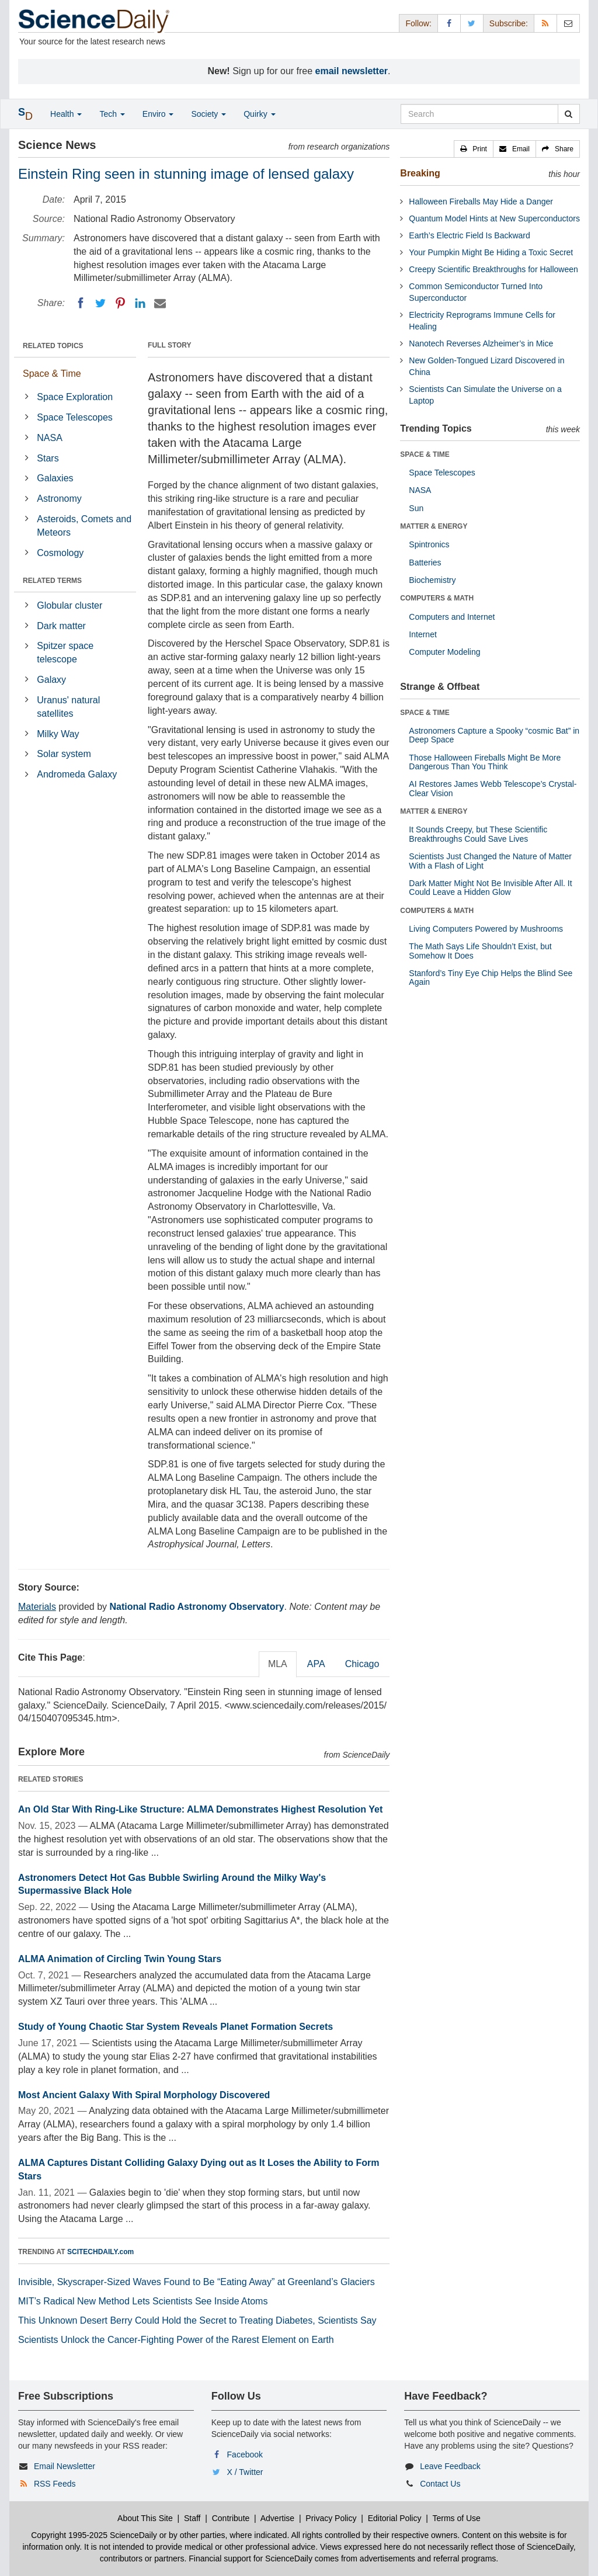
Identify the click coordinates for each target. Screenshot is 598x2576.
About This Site (145, 2518)
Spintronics (429, 544)
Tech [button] (111, 114)
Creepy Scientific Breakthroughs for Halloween (493, 269)
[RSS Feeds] (545, 23)
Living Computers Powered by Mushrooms (486, 928)
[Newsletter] (568, 23)
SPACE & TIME (424, 454)
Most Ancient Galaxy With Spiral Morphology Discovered (144, 2095)
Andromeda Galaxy (77, 774)
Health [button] (66, 114)
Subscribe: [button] (508, 23)
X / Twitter (245, 2472)
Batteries (425, 562)
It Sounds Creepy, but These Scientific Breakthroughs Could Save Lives (478, 834)
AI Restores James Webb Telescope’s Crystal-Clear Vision (492, 788)
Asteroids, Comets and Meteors (84, 525)
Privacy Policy (330, 2518)
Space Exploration (75, 397)
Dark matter (61, 626)
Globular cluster (69, 605)
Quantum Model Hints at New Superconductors (494, 218)
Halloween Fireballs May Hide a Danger (481, 201)
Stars (47, 458)
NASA (49, 438)
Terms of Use (456, 2518)
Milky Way (58, 734)
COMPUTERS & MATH (437, 598)
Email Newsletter (64, 2466)
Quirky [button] (259, 114)
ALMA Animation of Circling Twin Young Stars (119, 1959)
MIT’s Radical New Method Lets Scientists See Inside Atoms (142, 2301)
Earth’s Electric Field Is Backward (469, 235)
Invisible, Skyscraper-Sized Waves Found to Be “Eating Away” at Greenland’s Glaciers (196, 2282)
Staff (192, 2518)
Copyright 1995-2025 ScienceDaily (94, 2535)
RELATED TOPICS (53, 346)
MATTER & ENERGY (433, 526)
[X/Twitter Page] (472, 23)
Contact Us (440, 2483)
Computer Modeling (444, 652)
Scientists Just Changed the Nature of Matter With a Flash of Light (490, 861)
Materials (37, 1607)
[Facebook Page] (449, 23)
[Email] (160, 303)
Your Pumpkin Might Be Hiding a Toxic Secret (491, 252)
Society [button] (208, 114)
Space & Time (52, 374)
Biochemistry (432, 580)
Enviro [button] (158, 114)
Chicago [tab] (362, 1664)
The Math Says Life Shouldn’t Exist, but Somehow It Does (480, 951)
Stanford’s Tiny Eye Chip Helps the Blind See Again (490, 977)
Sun (416, 508)
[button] (473, 149)
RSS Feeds (55, 2483)
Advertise (277, 2518)
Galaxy (51, 680)
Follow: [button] (418, 23)
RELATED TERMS (52, 581)
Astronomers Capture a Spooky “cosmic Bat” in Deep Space (494, 735)
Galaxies (55, 478)
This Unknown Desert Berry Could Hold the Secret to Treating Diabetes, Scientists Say (197, 2320)
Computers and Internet (452, 617)
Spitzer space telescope (65, 652)
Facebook (245, 2454)
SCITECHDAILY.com (100, 2252)
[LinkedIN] (140, 303)
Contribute (231, 2518)
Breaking (420, 173)
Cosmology (60, 553)
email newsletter (351, 71)
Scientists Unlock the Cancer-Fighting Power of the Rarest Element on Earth (176, 2340)
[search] (568, 114)
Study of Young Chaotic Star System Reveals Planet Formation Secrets (175, 2027)
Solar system (64, 754)
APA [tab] (316, 1664)
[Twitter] (100, 303)
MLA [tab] (277, 1664)
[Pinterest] (120, 303)
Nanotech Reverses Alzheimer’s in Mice (481, 343)
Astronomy (59, 499)
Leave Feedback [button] (450, 2466)
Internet (422, 634)
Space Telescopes (75, 417)
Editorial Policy (395, 2518)
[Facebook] (81, 303)
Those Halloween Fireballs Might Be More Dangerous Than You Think (485, 762)
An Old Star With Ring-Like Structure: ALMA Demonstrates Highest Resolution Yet (200, 1809)
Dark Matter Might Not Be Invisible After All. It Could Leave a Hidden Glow (490, 888)
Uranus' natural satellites (68, 706)
